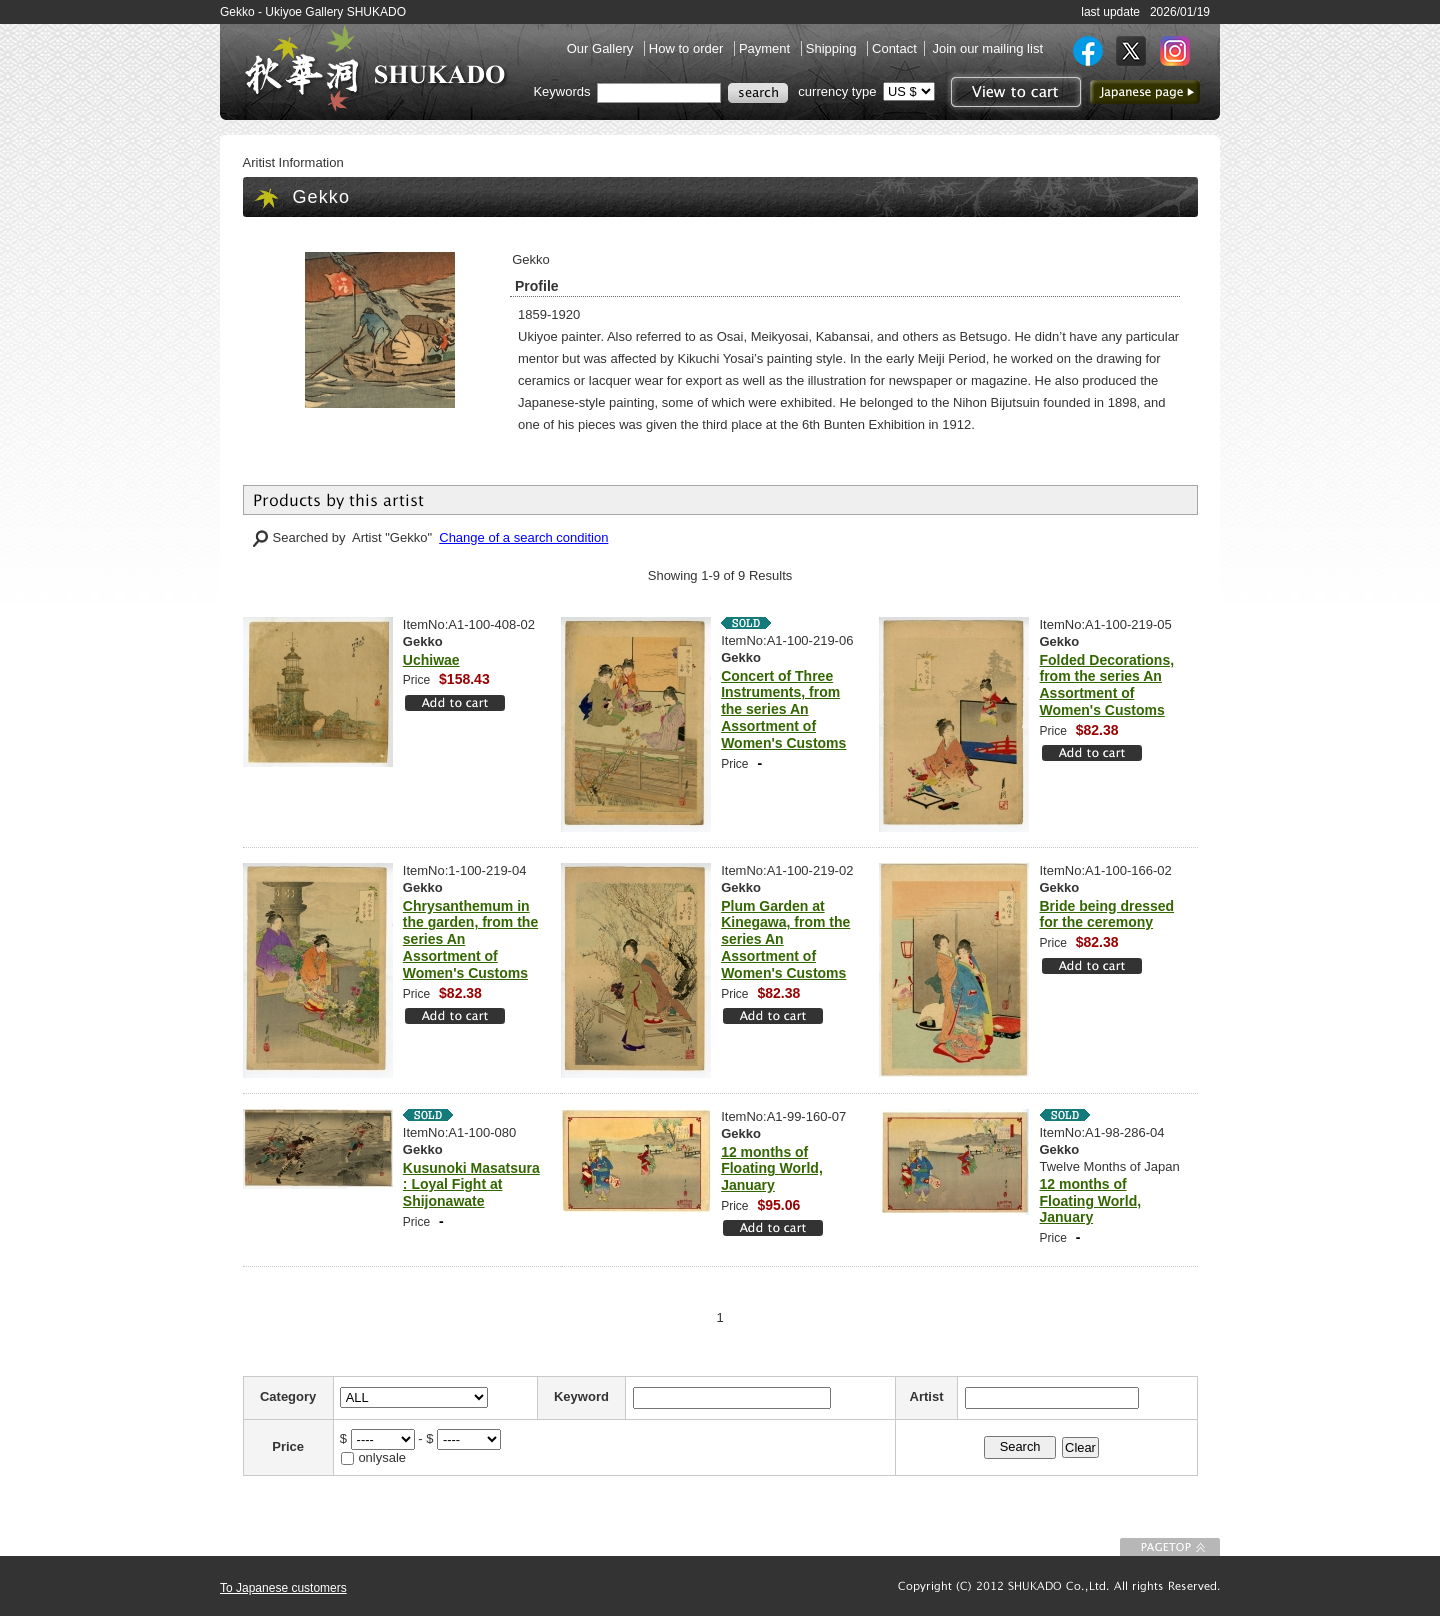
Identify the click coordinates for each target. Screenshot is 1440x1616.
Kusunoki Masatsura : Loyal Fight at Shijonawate (471, 1185)
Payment (766, 48)
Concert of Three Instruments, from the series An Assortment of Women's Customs (783, 709)
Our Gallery (602, 48)
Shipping (833, 48)
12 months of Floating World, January (772, 1169)
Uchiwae (431, 660)
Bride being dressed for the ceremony (1107, 914)
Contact (894, 48)
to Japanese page (1145, 92)
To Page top (1170, 1547)
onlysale (382, 1457)
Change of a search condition (523, 537)
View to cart (1013, 92)
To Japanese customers (283, 1588)
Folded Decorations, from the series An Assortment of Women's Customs (1107, 685)
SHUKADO (375, 68)
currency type (837, 91)
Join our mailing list (987, 48)
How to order (688, 48)
